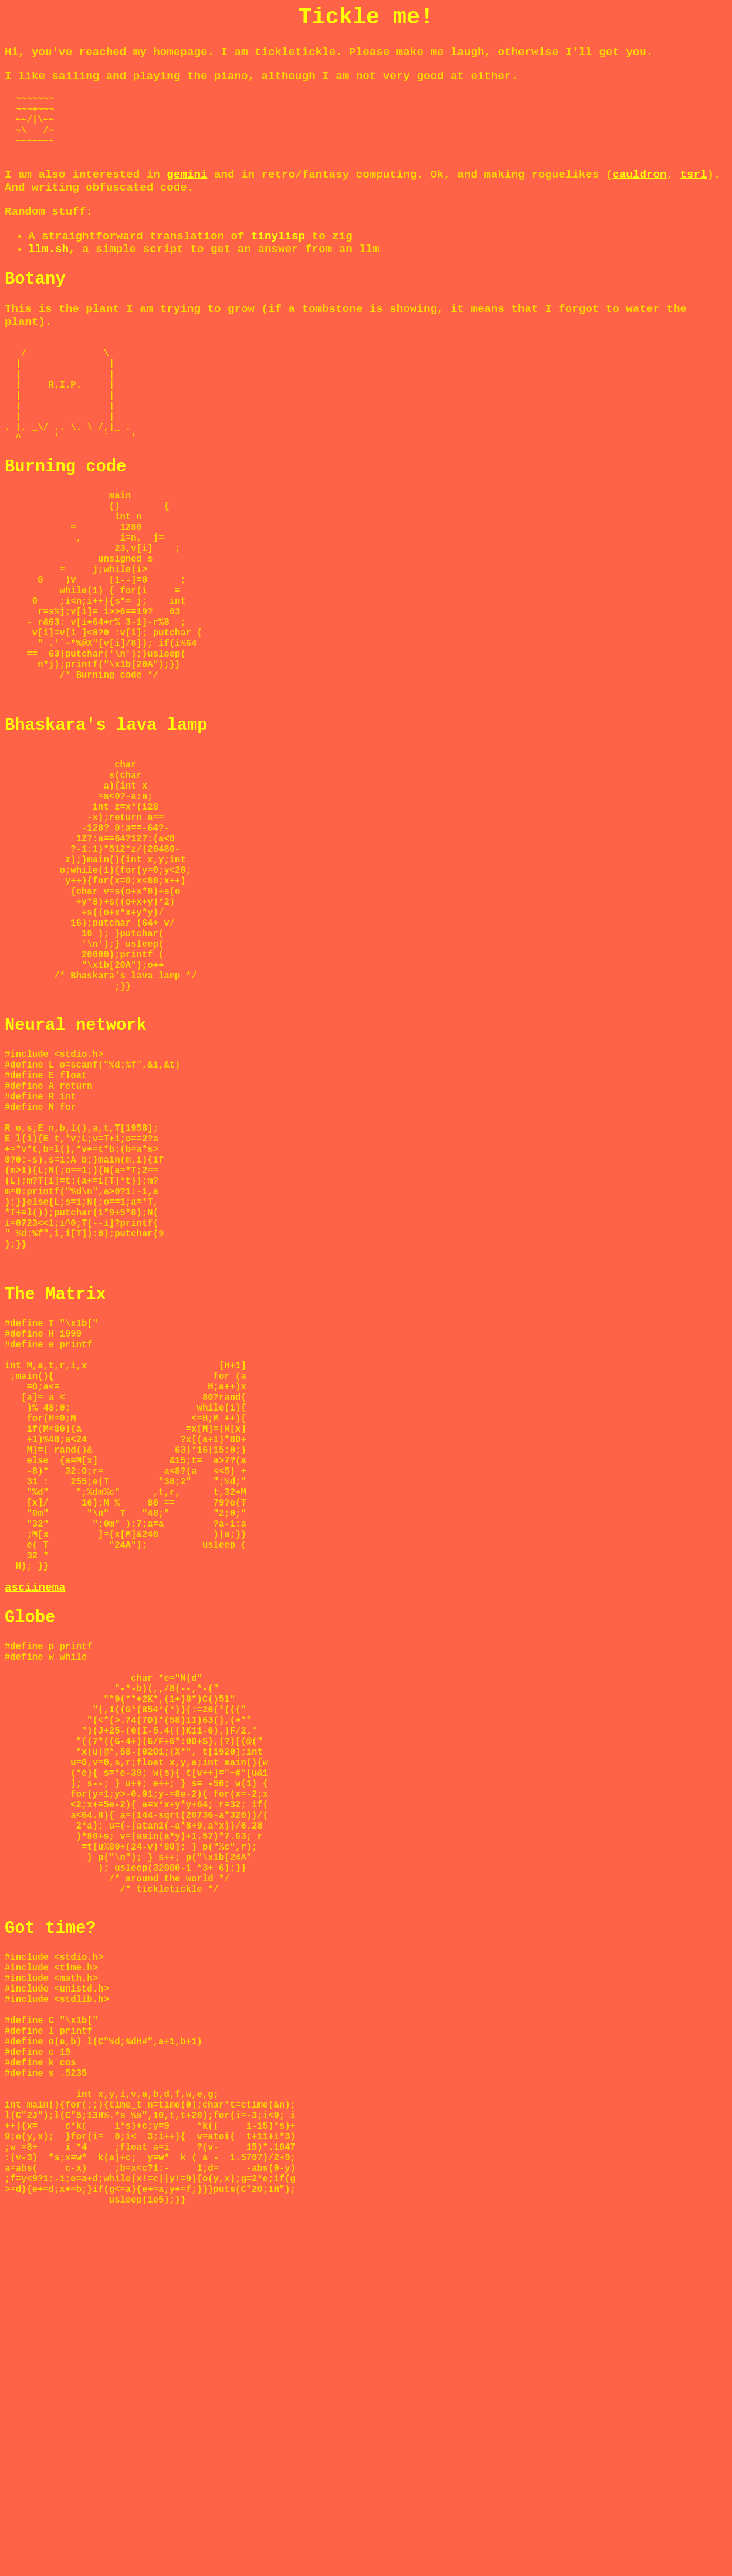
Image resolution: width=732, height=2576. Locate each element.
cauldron (639, 188)
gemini (187, 188)
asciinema (35, 1833)
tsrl (693, 188)
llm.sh (48, 263)
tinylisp (278, 250)
